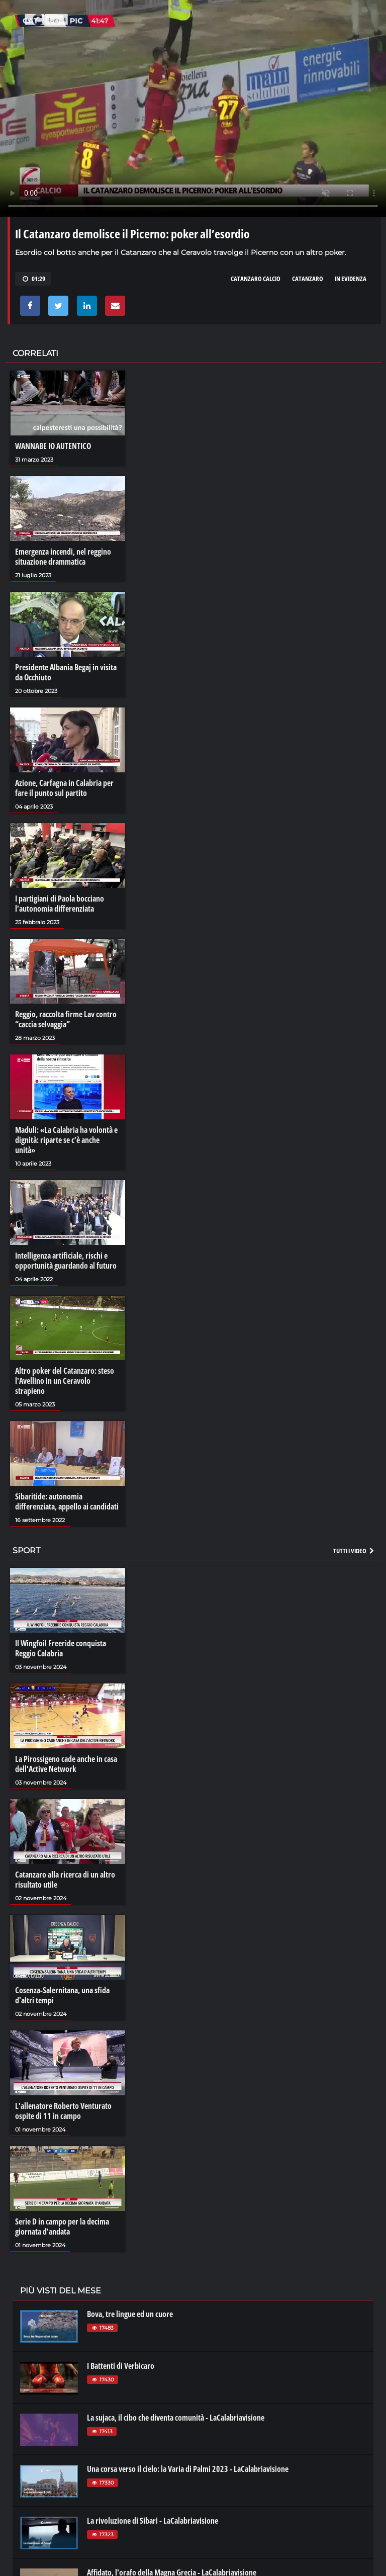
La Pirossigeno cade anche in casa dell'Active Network (66, 1763)
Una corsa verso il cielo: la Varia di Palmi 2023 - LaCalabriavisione (187, 2468)
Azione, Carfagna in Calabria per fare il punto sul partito (64, 787)
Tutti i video (354, 1550)
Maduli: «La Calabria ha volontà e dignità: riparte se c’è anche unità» (66, 1140)
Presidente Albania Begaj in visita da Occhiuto (66, 672)
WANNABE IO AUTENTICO (53, 446)
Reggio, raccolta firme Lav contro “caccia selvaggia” (66, 1019)
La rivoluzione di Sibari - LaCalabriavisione (152, 2520)
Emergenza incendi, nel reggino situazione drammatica (63, 556)
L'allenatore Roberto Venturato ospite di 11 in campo (63, 2110)
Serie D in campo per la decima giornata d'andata (62, 2226)
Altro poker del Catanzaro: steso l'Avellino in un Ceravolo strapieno (64, 1380)
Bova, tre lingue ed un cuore (130, 2314)
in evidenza (350, 278)
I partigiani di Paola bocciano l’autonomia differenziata (59, 903)
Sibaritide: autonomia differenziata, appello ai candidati (67, 1501)
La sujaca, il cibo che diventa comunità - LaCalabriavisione (175, 2417)
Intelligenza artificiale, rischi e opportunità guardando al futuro (66, 1260)
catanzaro (307, 278)
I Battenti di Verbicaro (120, 2365)
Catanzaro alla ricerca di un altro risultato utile (65, 1879)
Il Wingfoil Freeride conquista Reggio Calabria (60, 1648)
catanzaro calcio (255, 278)
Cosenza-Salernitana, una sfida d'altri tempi (62, 1995)
